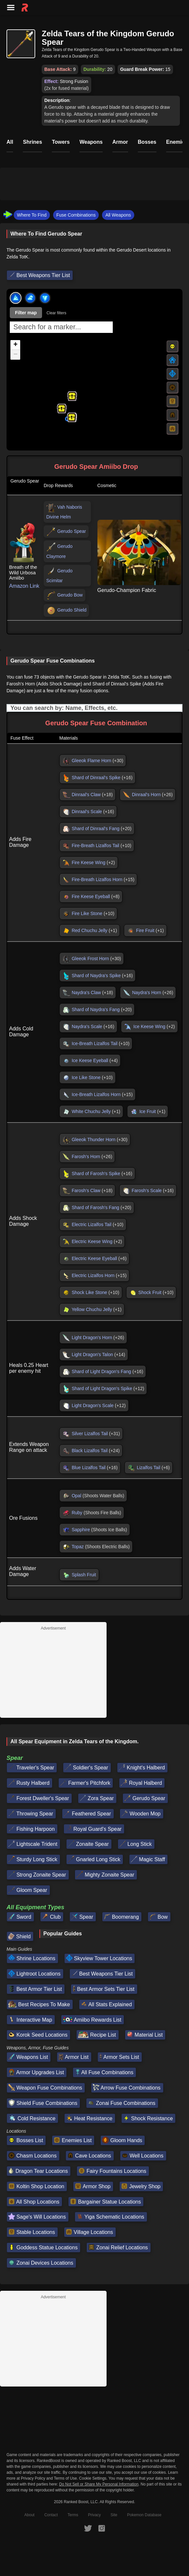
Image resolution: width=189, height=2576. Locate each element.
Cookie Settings (93, 2478)
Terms (72, 2515)
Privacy (94, 2515)
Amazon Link (24, 586)
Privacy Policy (33, 2478)
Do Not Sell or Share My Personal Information (98, 2484)
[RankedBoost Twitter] (88, 2528)
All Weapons (118, 215)
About (29, 2515)
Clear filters (56, 313)
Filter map (26, 312)
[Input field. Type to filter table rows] (94, 708)
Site (113, 2515)
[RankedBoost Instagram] (101, 2528)
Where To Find (32, 215)
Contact (51, 2515)
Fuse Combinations (76, 215)
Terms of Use (65, 2478)
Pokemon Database (144, 2515)
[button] (61, 408)
